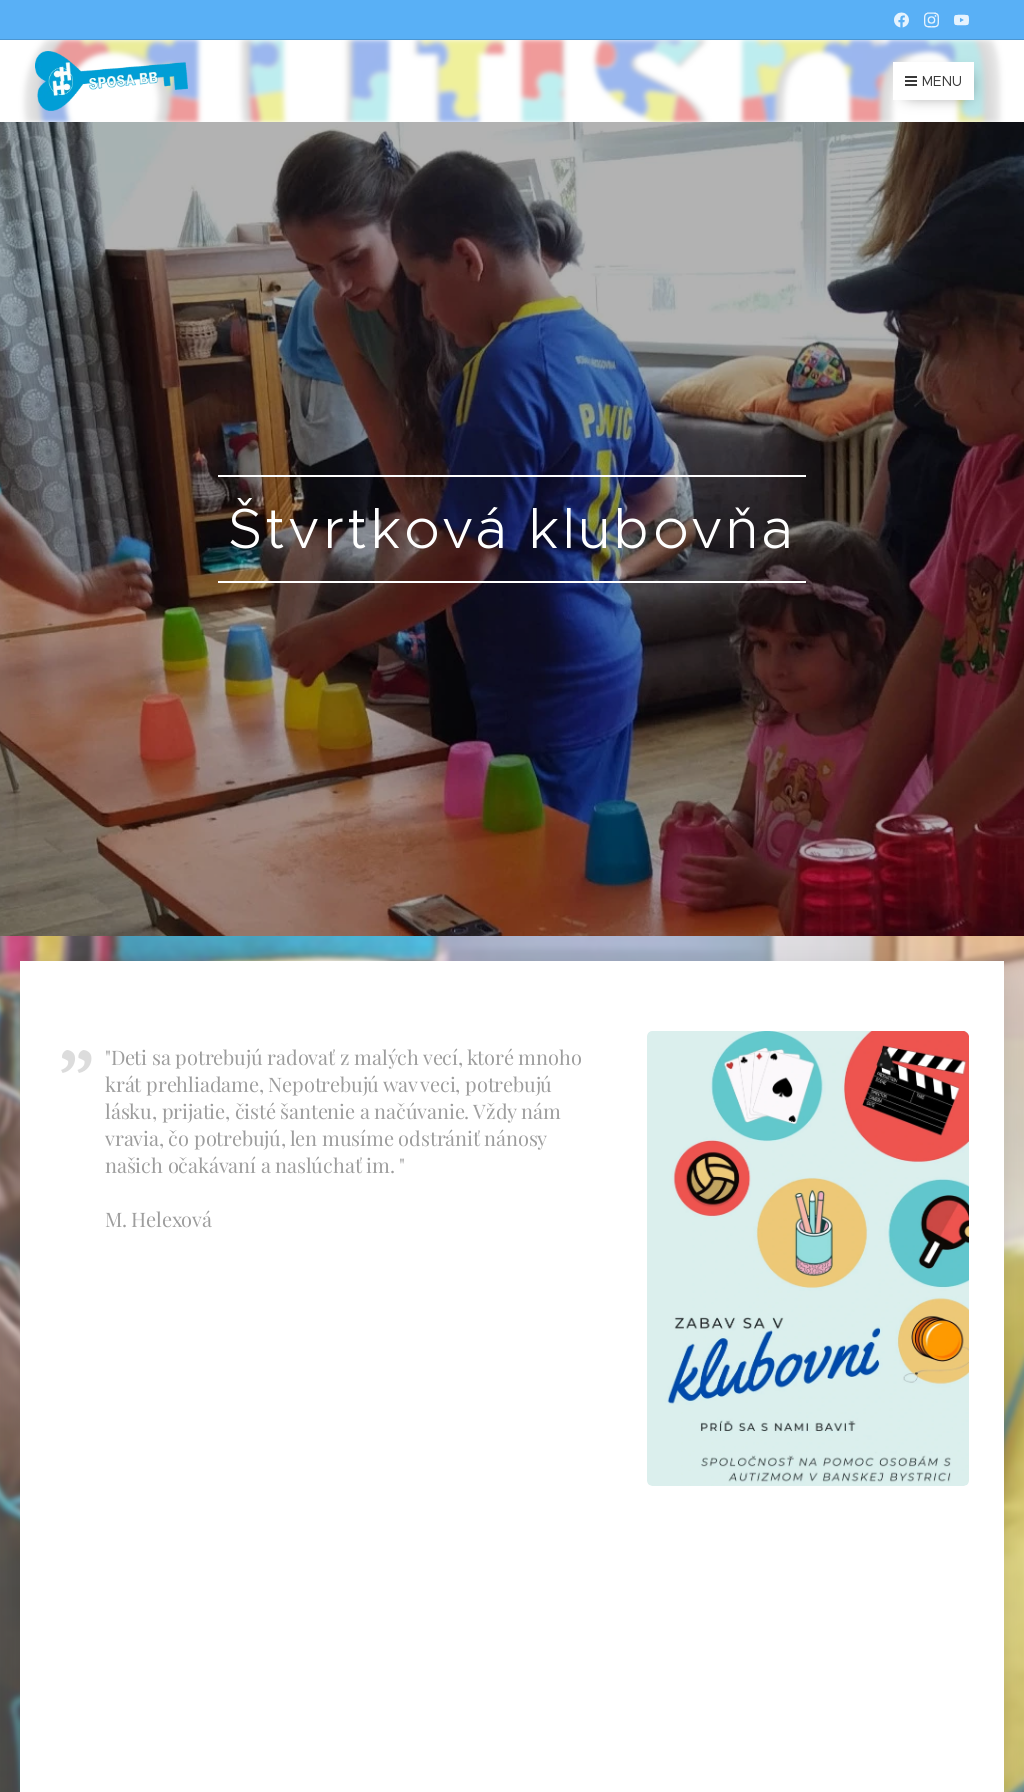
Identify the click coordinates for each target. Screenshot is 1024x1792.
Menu (933, 81)
